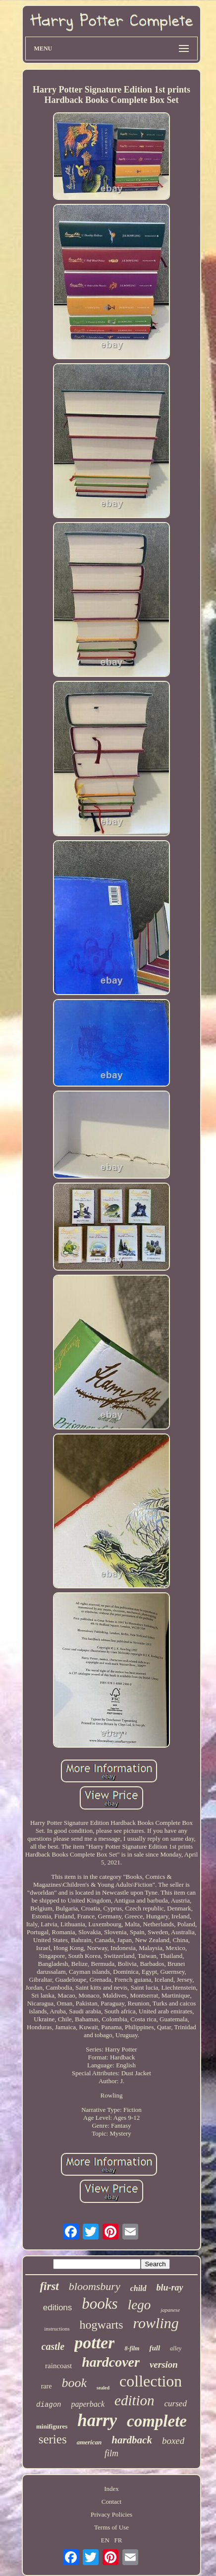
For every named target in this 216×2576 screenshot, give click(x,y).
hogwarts (101, 2324)
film (111, 2453)
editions (57, 2307)
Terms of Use (111, 2527)
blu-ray (170, 2287)
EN (105, 2540)
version (164, 2364)
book (74, 2383)
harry (97, 2420)
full (154, 2348)
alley (175, 2348)
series (53, 2439)
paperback (88, 2404)
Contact (111, 2501)
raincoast (58, 2366)
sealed (103, 2387)
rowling (156, 2323)
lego (139, 2304)
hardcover (111, 2362)
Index (111, 2488)
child (138, 2288)
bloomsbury (94, 2286)
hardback (131, 2440)
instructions (56, 2329)
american (89, 2442)
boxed (173, 2440)
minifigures (51, 2426)
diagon (48, 2405)
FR (118, 2540)
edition (134, 2400)
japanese (170, 2310)
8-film (131, 2348)
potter (94, 2343)
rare (46, 2386)
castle (53, 2346)
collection (150, 2381)
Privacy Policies (111, 2514)
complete (157, 2421)
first (49, 2286)
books (99, 2303)
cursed (175, 2403)
